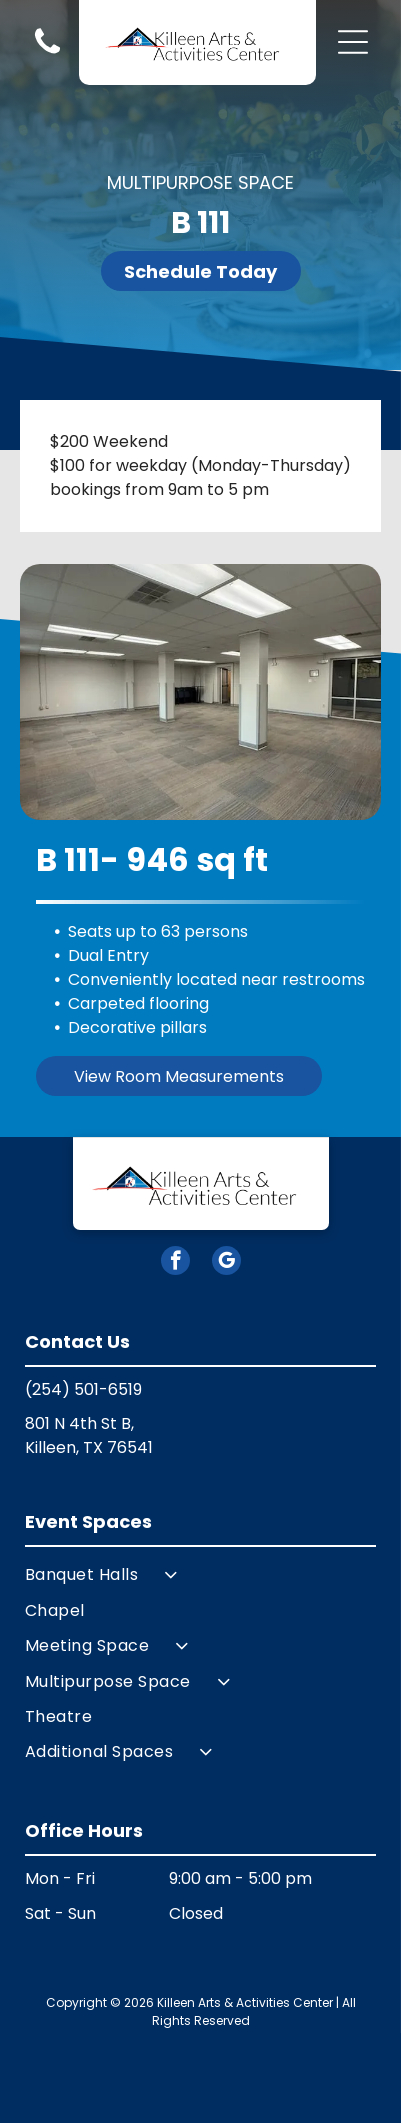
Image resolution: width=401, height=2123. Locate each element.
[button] (353, 42)
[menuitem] (200, 1574)
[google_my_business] (226, 1263)
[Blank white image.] (47, 52)
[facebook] (175, 1263)
